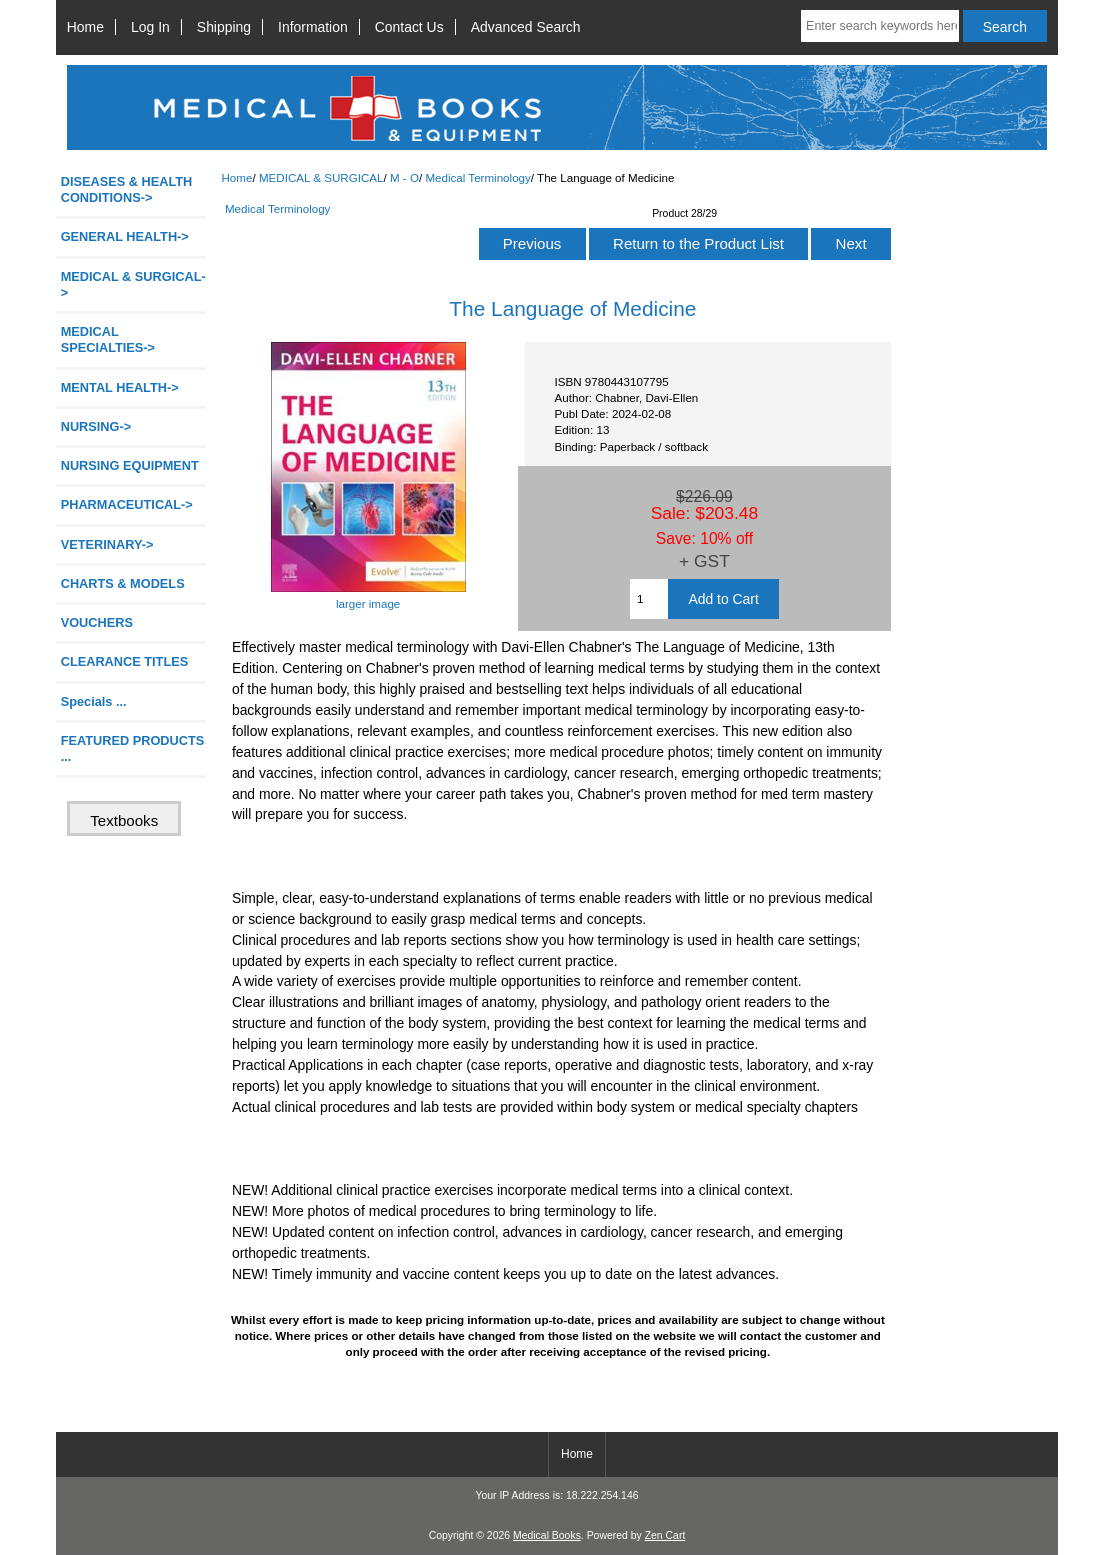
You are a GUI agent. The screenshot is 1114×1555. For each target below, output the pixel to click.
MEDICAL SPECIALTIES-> (108, 339)
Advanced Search (526, 27)
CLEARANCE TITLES (125, 661)
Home (85, 27)
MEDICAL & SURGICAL (321, 177)
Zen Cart (665, 1535)
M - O (404, 177)
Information (313, 27)
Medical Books (547, 1535)
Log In (150, 27)
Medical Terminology (477, 177)
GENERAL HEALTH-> (125, 236)
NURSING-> (96, 426)
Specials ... (94, 701)
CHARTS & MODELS (123, 583)
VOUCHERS (97, 622)
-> (133, 284)
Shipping (224, 27)
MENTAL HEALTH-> (120, 387)
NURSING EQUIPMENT (130, 465)
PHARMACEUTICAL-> (127, 504)
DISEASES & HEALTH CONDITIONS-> (127, 189)
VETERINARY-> (107, 544)
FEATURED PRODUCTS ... (133, 748)
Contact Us (409, 27)
